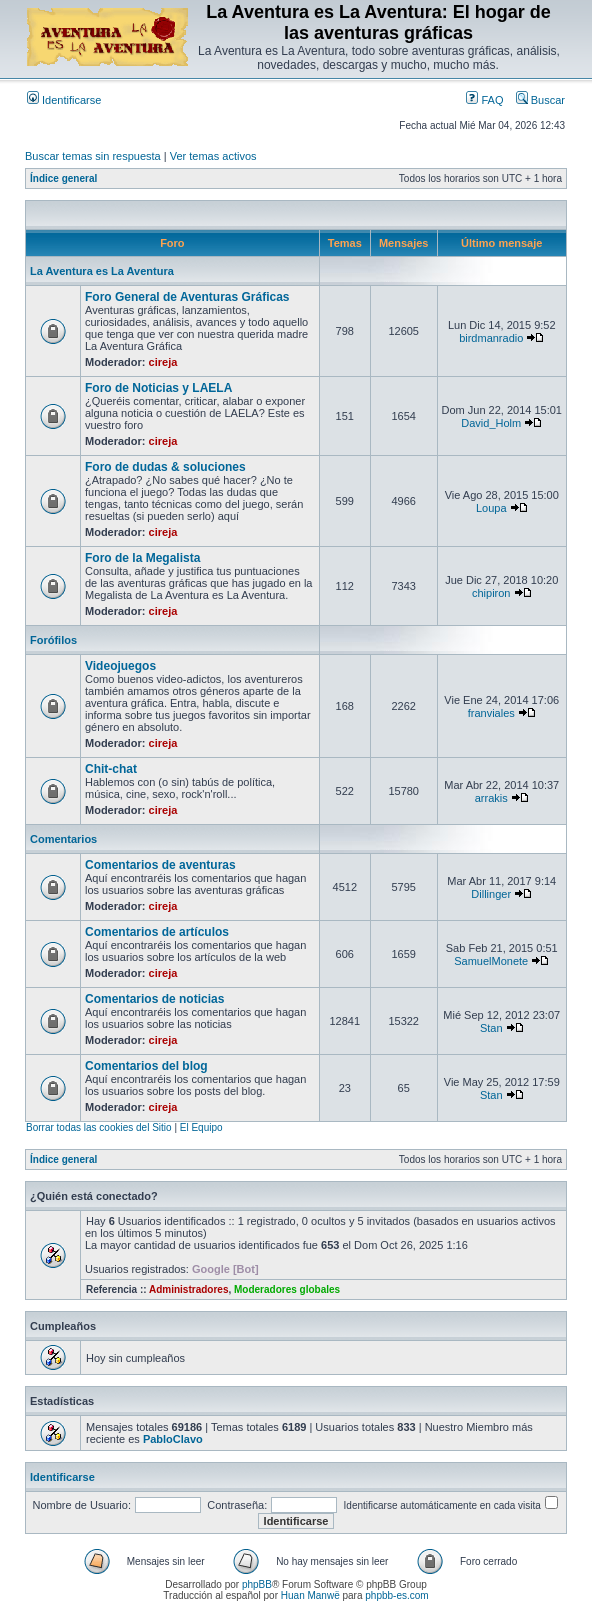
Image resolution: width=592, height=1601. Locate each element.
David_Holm (491, 423)
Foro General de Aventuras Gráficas (187, 297)
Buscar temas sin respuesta (93, 156)
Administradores (188, 1289)
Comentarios (63, 839)
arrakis (491, 798)
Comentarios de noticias (154, 999)
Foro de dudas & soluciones (165, 467)
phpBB (257, 1584)
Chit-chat (111, 769)
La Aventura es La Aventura (102, 271)
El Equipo (201, 1127)
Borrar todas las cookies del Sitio (99, 1127)
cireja (163, 362)
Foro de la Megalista (142, 558)
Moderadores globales (287, 1289)
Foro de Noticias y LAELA (158, 388)
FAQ (484, 100)
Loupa (491, 508)
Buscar (540, 100)
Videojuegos (120, 666)
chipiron (491, 593)
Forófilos (53, 640)
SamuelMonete (491, 961)
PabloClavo (173, 1439)
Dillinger (491, 894)
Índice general (63, 178)
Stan (491, 1028)
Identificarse (64, 100)
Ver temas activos (213, 156)
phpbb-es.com (396, 1595)
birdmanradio (491, 338)
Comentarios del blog (146, 1066)
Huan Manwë (310, 1595)
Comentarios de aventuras (160, 865)
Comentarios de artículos (157, 932)
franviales (491, 713)
